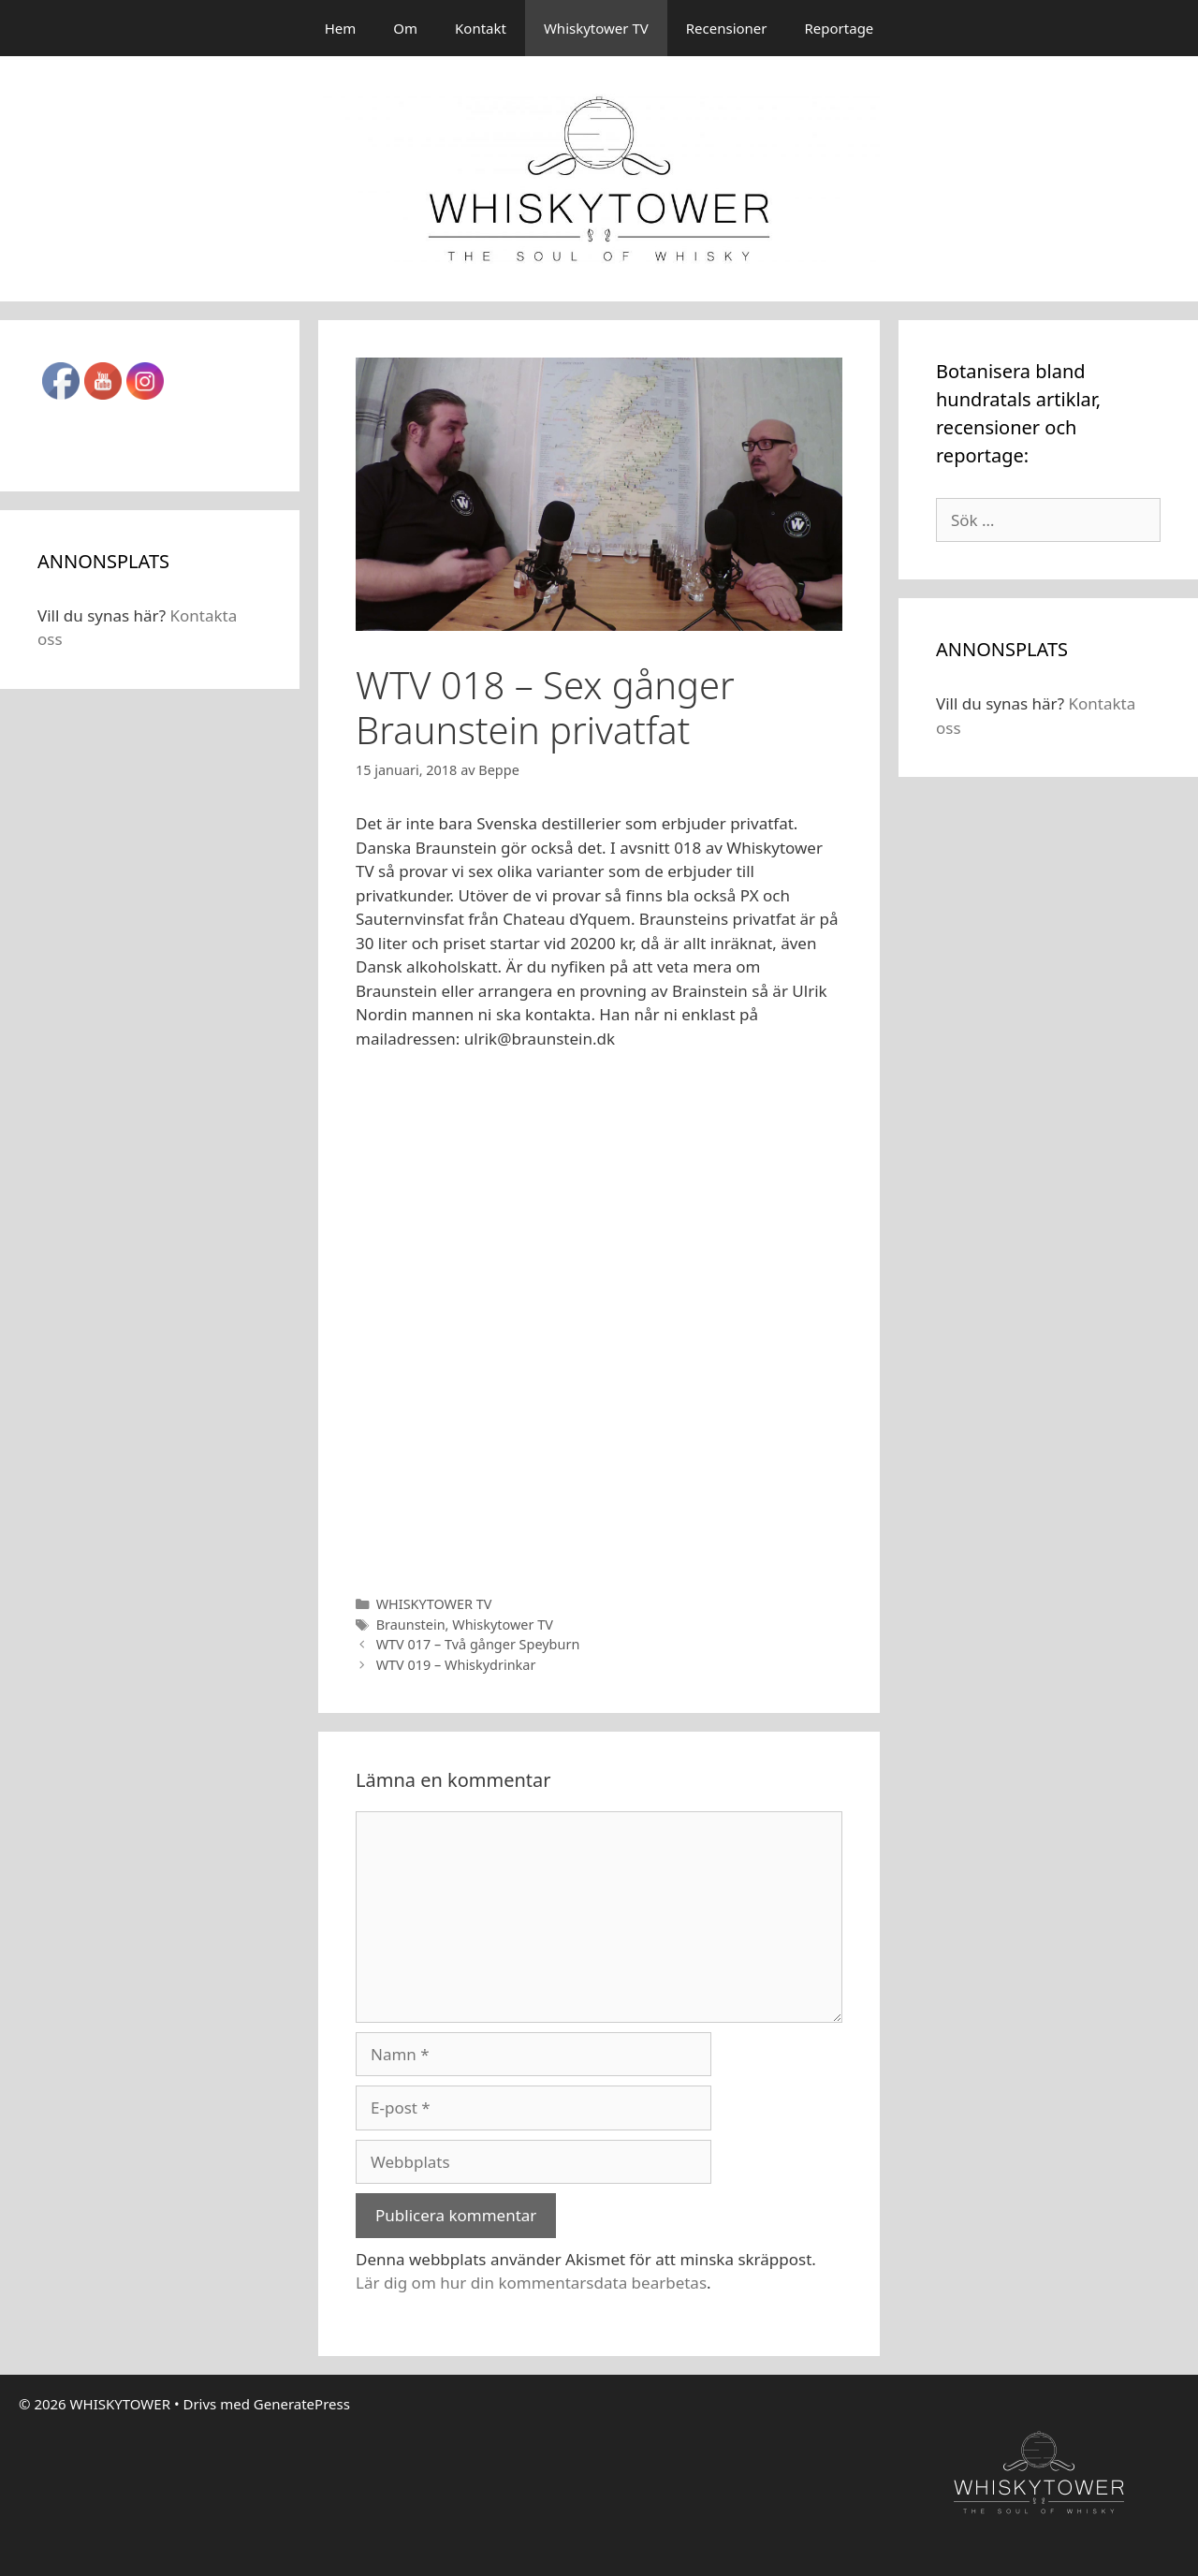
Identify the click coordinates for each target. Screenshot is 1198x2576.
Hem (341, 28)
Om (405, 28)
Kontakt (480, 28)
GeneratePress (302, 2403)
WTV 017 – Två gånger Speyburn (478, 1644)
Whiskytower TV (596, 28)
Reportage (839, 28)
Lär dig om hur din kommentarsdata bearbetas (531, 2282)
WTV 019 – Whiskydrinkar (456, 1665)
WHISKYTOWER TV (434, 1604)
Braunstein (411, 1624)
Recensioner (726, 28)
